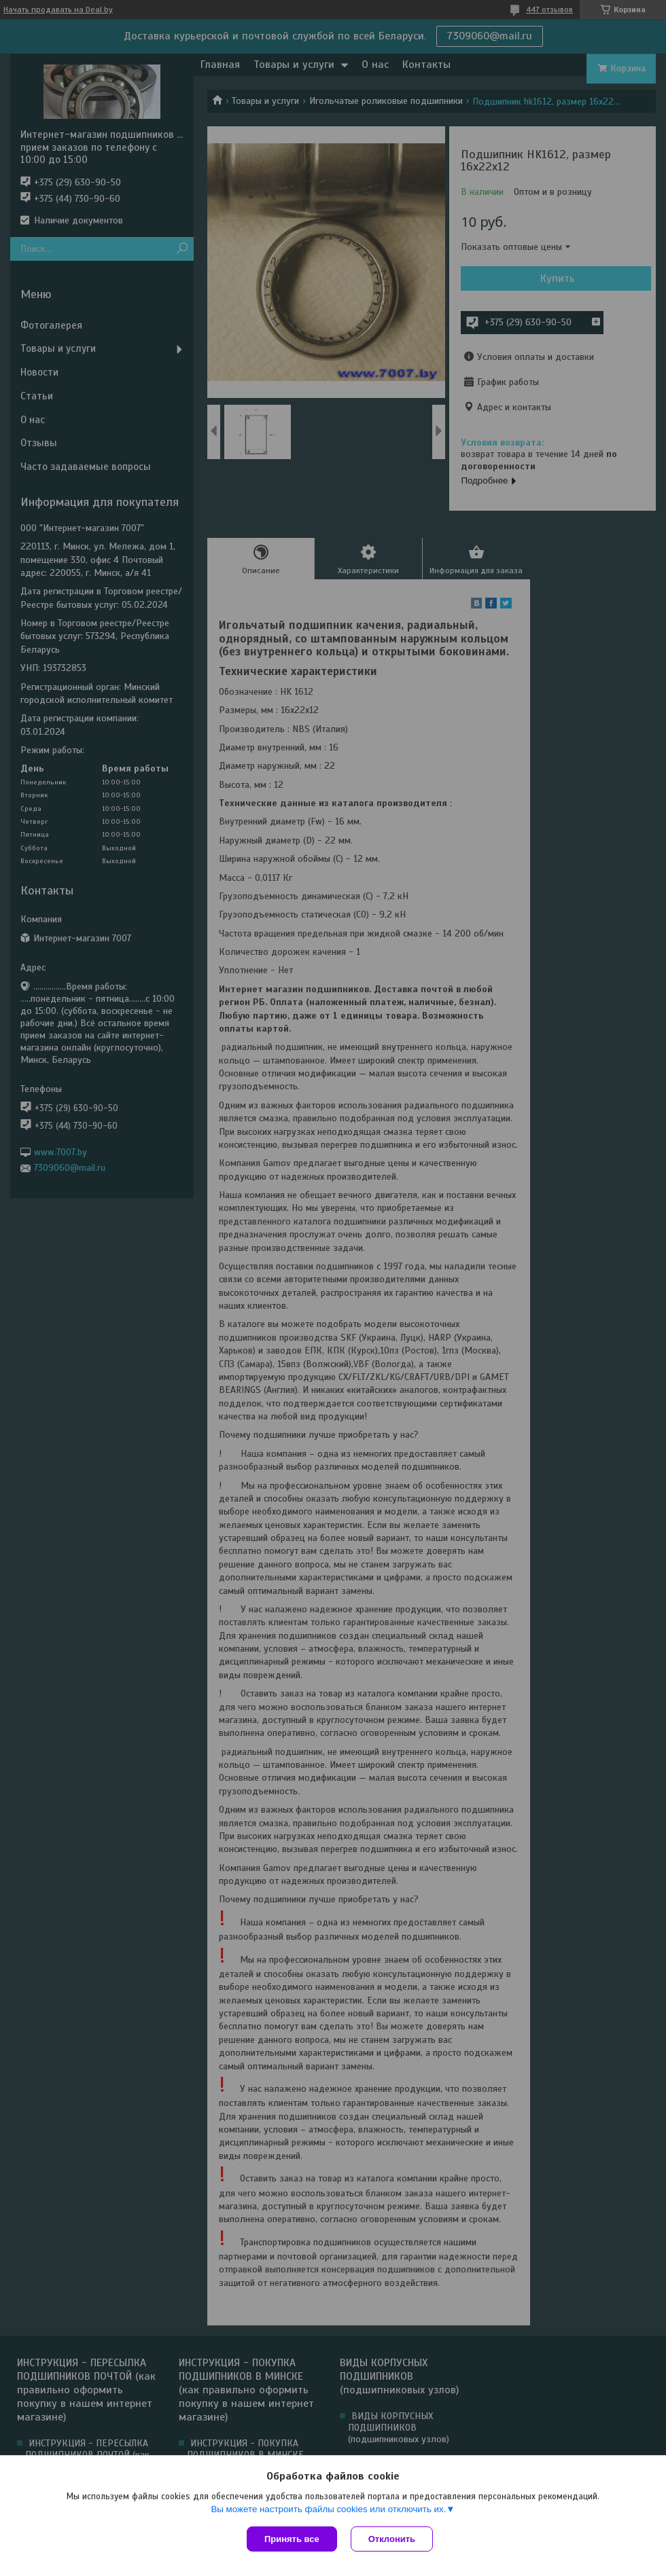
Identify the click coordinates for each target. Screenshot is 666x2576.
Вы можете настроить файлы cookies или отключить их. (328, 2509)
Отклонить (391, 2539)
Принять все (291, 2539)
